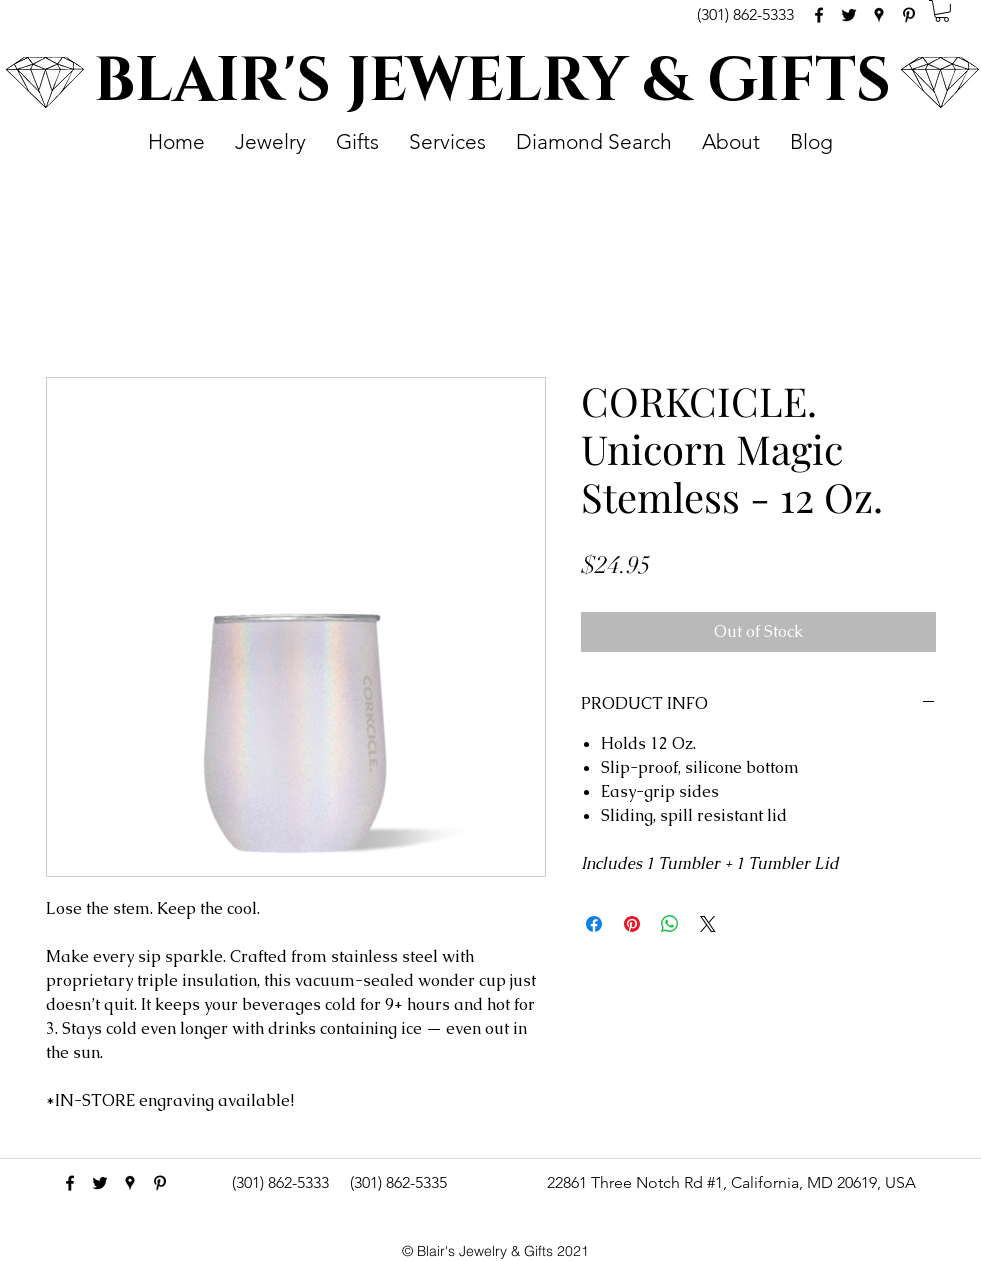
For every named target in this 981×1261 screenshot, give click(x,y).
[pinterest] (909, 15)
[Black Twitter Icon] (849, 15)
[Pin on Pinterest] (632, 924)
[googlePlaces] (879, 15)
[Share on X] (708, 924)
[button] (942, 11)
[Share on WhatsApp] (670, 924)
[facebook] (819, 15)
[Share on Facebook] (594, 924)
